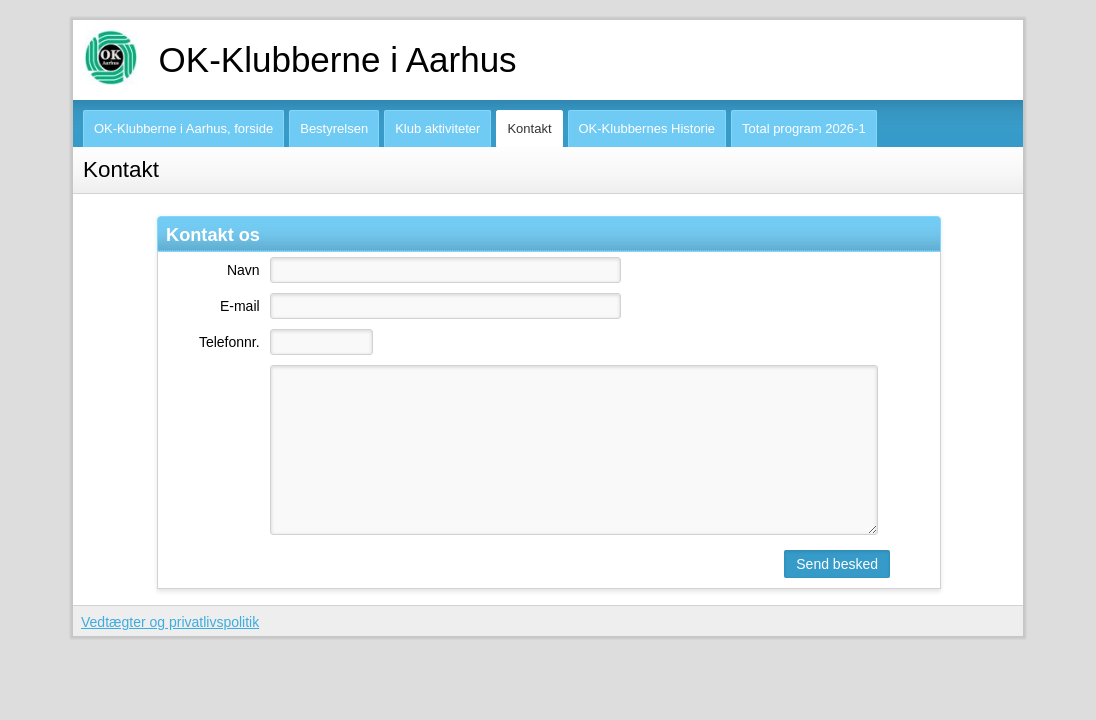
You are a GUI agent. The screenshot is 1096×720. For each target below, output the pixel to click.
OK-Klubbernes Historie (647, 128)
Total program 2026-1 (804, 128)
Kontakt (529, 128)
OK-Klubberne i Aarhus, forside (183, 128)
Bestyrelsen (334, 128)
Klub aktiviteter (437, 128)
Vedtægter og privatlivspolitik (170, 622)
